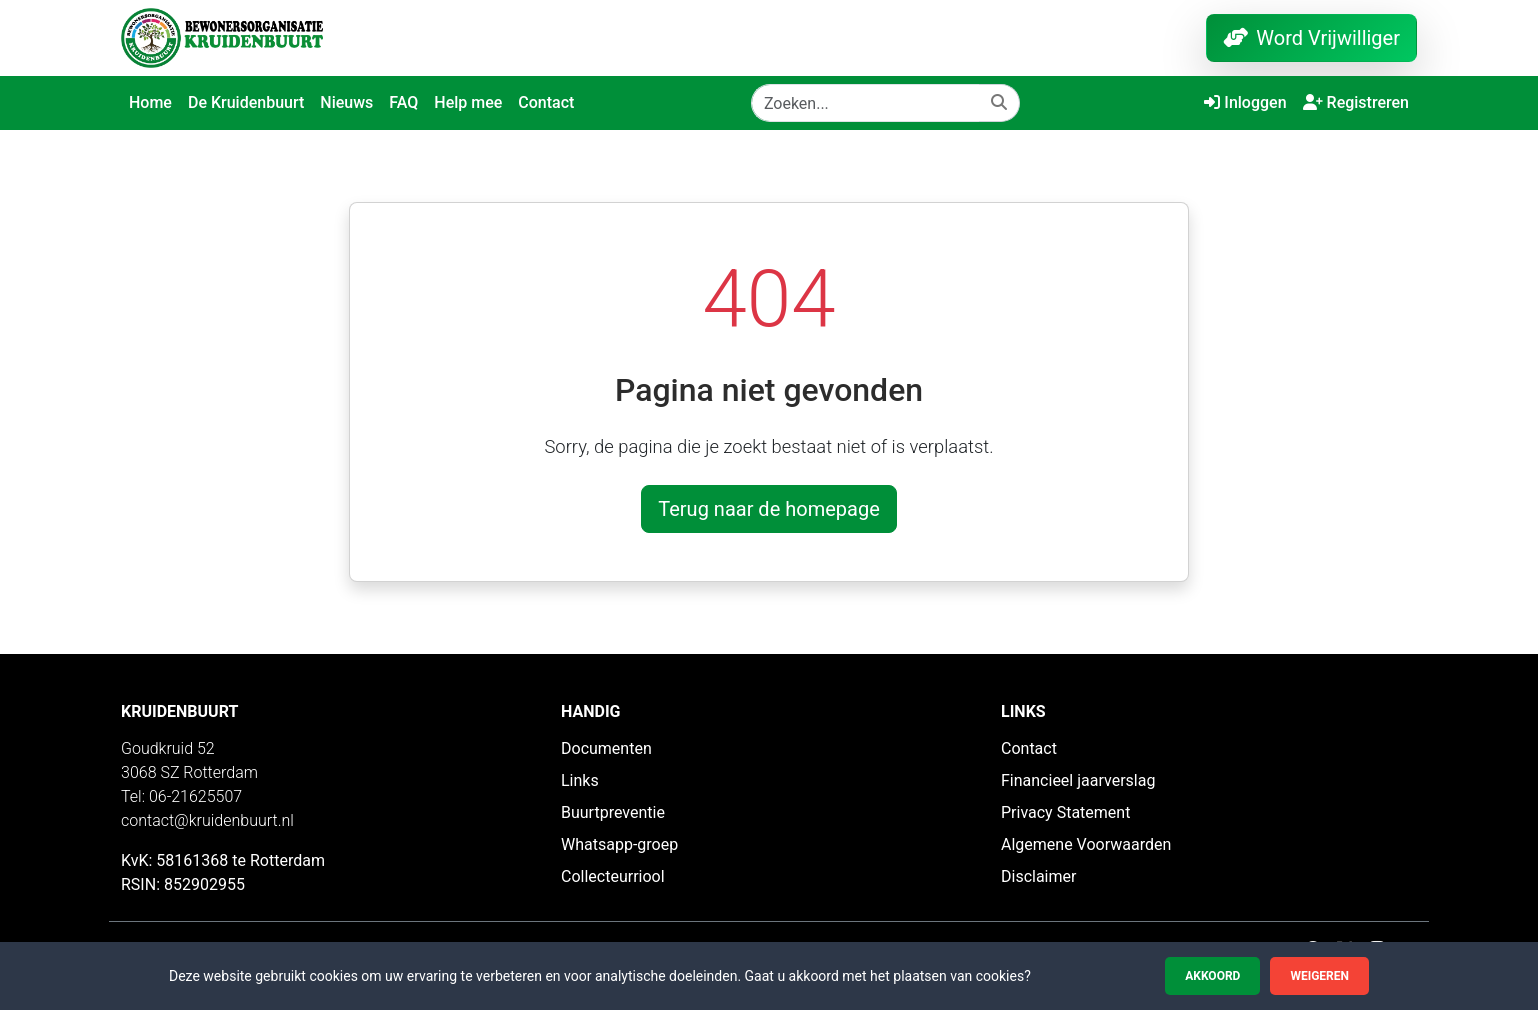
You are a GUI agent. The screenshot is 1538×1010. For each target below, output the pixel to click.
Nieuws (346, 102)
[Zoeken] (865, 103)
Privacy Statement (1065, 812)
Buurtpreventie (613, 812)
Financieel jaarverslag (1078, 780)
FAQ (403, 102)
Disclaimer (1038, 876)
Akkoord (1212, 976)
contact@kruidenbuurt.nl (207, 820)
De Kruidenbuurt (246, 102)
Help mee (468, 102)
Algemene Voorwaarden (1086, 844)
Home (150, 102)
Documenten (606, 748)
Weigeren (1319, 976)
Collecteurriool (613, 876)
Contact (546, 102)
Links (580, 780)
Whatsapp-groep (619, 844)
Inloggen (1245, 102)
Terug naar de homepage (768, 509)
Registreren (1356, 102)
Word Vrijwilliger (1311, 38)
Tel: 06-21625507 (181, 796)
